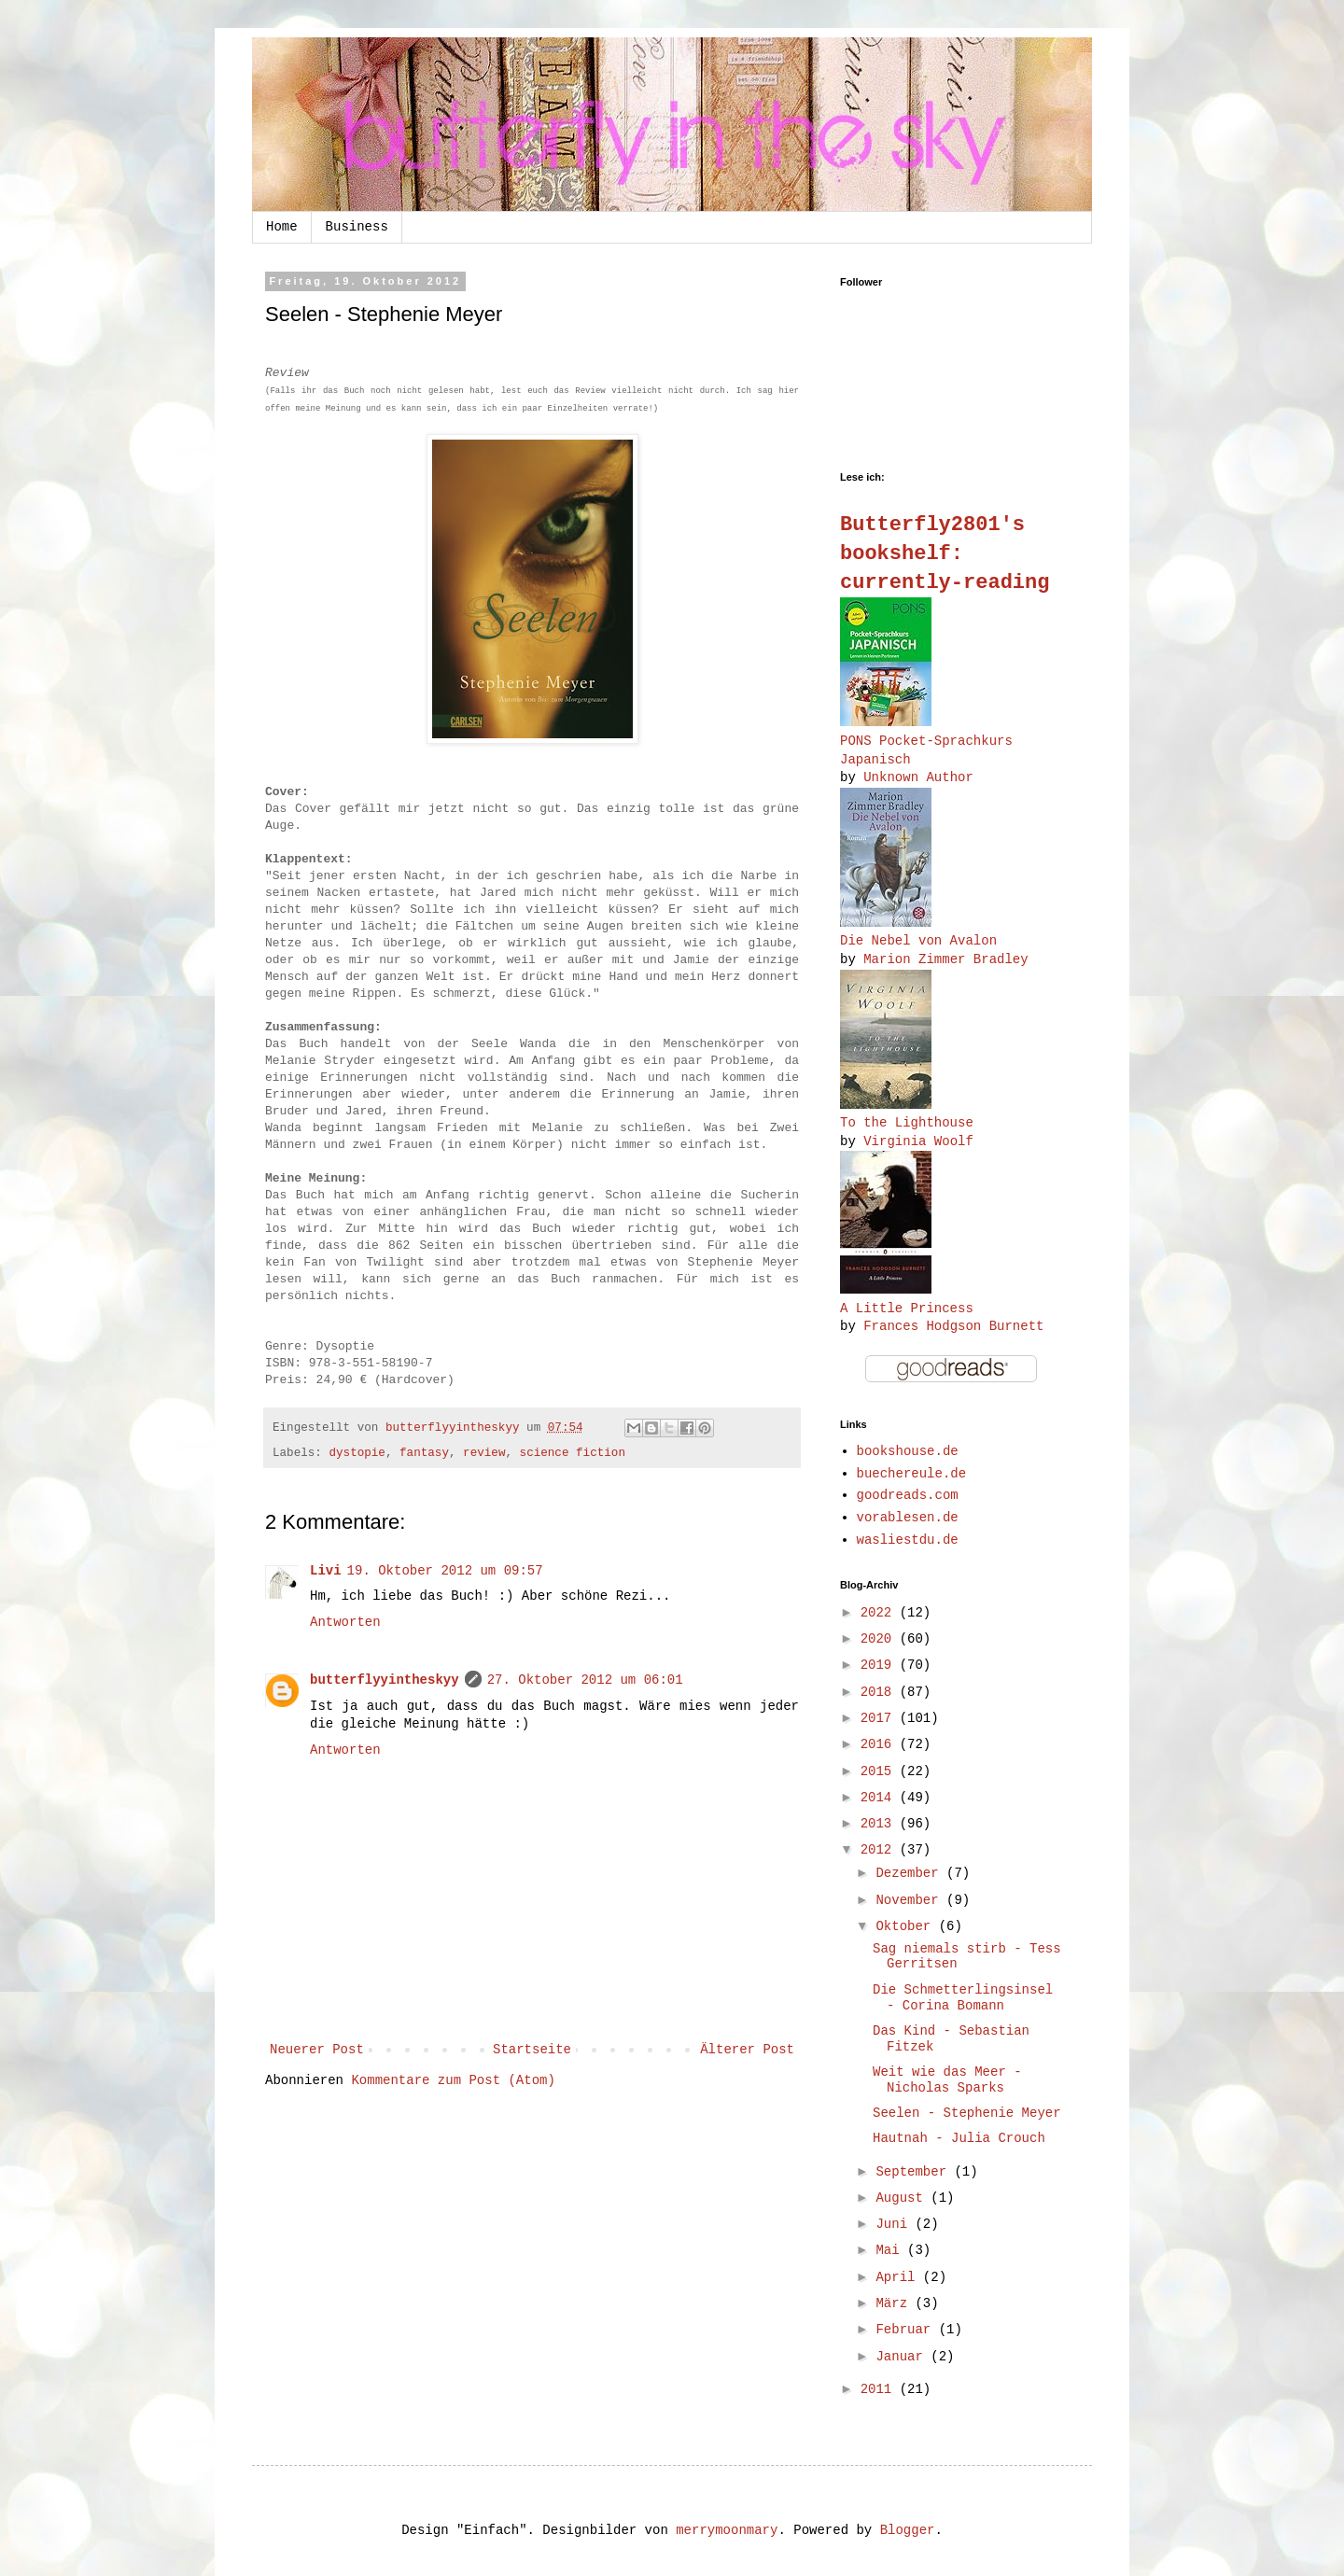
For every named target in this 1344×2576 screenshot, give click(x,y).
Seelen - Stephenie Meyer (967, 2113)
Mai (891, 2250)
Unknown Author (918, 777)
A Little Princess (906, 1308)
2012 (880, 1849)
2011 (880, 2389)
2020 (880, 1638)
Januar (903, 2356)
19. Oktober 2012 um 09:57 (445, 1570)
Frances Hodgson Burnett (953, 1326)
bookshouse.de (908, 1451)
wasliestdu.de (908, 1540)
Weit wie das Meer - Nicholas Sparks (947, 2080)
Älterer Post (747, 2049)
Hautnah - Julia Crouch (959, 2138)
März (895, 2303)
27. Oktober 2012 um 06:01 (585, 1680)
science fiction (572, 1453)
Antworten (345, 1622)
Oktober (906, 1926)
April (898, 2277)
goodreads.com (908, 1495)
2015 (880, 1771)
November (910, 1900)
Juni (895, 2224)
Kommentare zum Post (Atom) (452, 2080)
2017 (880, 1718)
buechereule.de (912, 1473)
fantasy (424, 1453)
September (914, 2171)
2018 (880, 1692)
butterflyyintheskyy (384, 1680)
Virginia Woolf (918, 1141)
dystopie (357, 1453)
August (903, 2198)
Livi (326, 1570)
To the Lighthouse (906, 1122)
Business (357, 226)
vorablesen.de (908, 1517)
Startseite (532, 2049)
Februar (906, 2329)
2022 (880, 1612)
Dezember (910, 1873)
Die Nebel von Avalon (918, 940)
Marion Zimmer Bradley (945, 959)
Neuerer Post (317, 2049)
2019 (880, 1665)
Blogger (907, 2530)
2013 (880, 1823)
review (484, 1453)
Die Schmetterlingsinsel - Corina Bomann (963, 1997)
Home (282, 226)
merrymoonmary (726, 2530)
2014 (880, 1797)
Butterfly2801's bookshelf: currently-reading (944, 554)
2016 (880, 1744)
